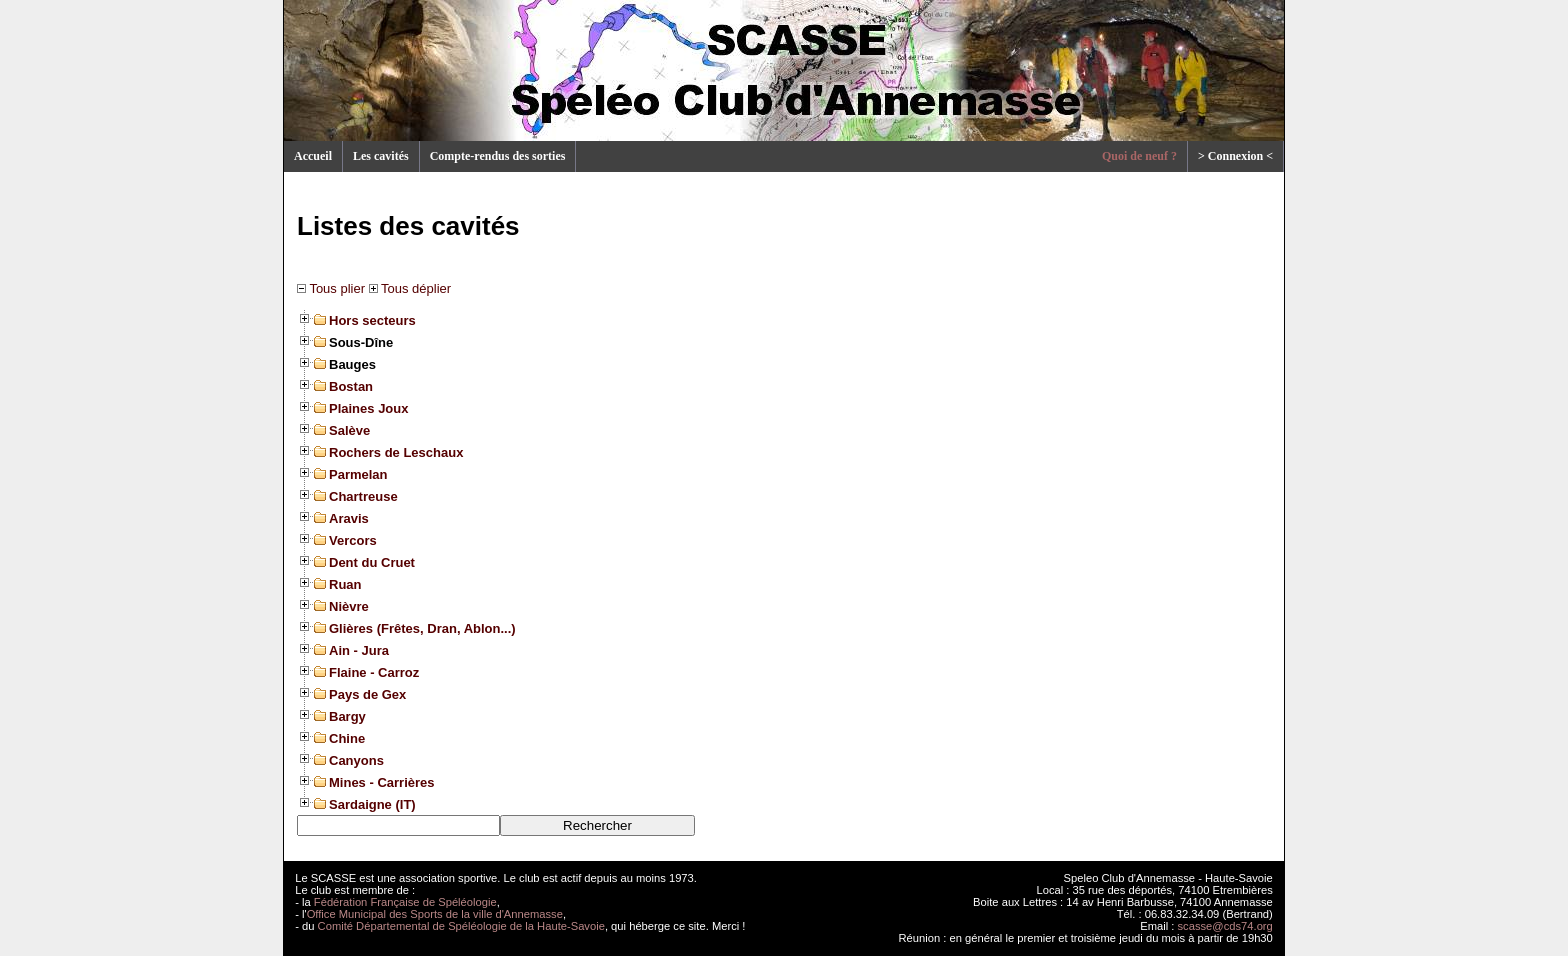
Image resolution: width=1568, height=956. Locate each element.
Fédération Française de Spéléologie (405, 902)
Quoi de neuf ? (1139, 156)
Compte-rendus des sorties (498, 156)
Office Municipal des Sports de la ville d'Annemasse (435, 914)
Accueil (313, 156)
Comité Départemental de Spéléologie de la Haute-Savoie (461, 926)
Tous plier (331, 288)
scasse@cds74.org (1225, 926)
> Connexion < (1235, 156)
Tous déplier (410, 288)
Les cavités (381, 156)
